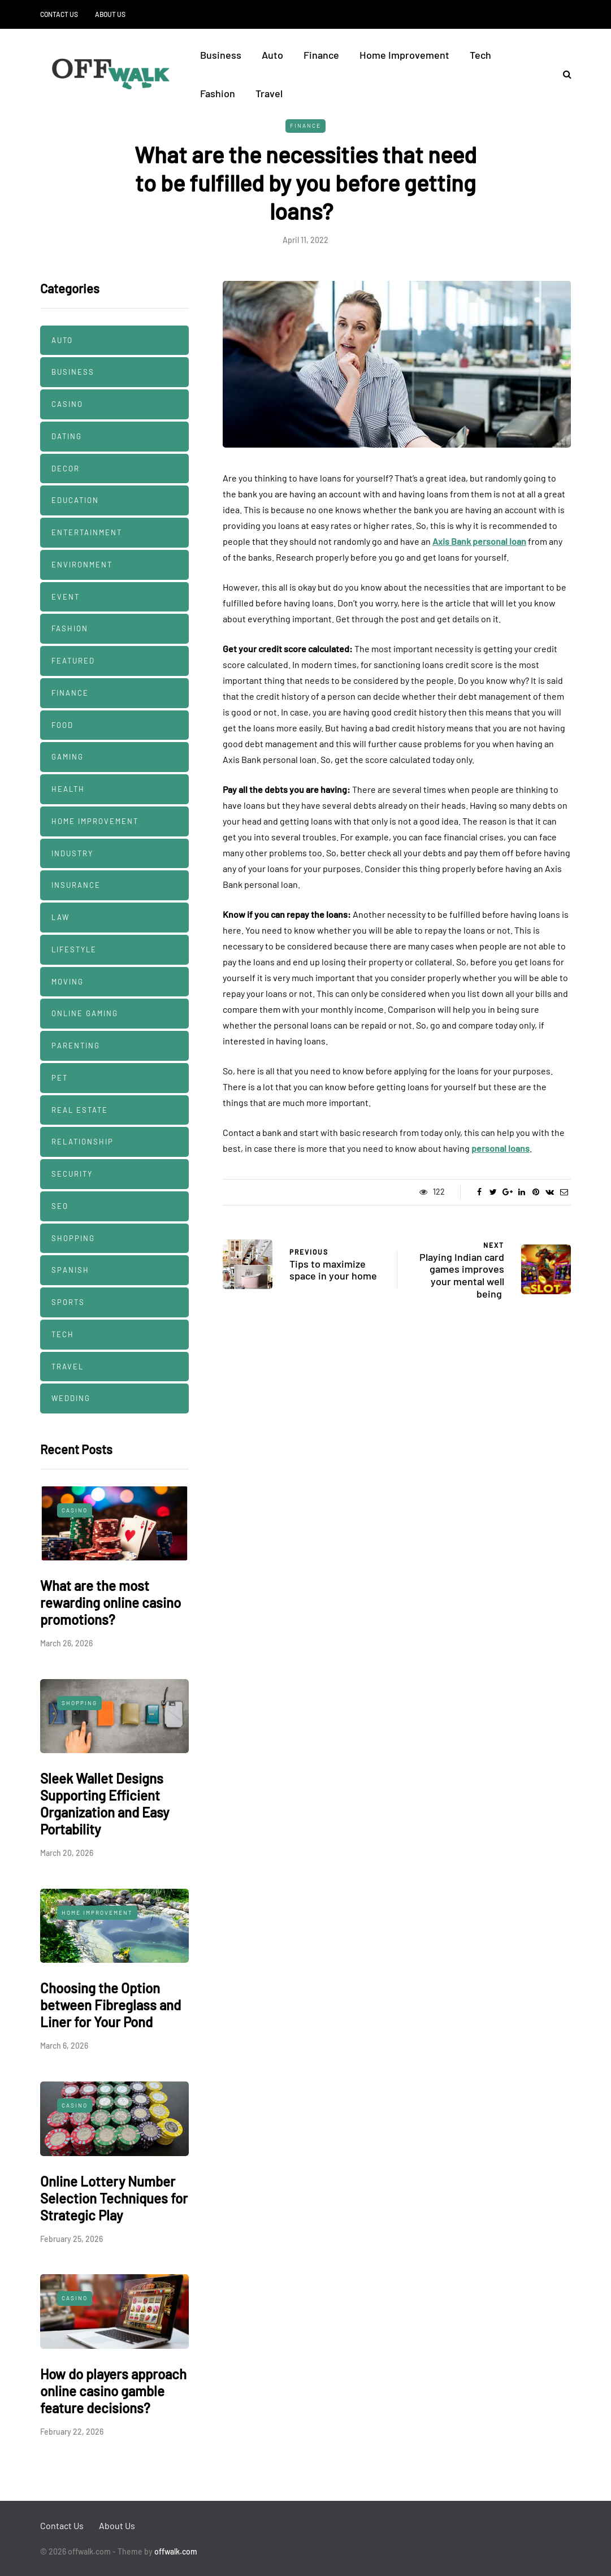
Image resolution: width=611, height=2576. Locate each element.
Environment (81, 564)
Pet (59, 1077)
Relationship (82, 1141)
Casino (67, 404)
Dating (66, 436)
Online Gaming (84, 1013)
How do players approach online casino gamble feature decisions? (113, 2391)
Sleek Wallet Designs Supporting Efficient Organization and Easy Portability (104, 1803)
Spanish (70, 1269)
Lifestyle (74, 949)
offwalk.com (175, 2551)
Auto (272, 55)
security (72, 1173)
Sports (68, 1302)
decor (65, 468)
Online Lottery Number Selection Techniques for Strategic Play (114, 2198)
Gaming (67, 756)
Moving (67, 981)
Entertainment (86, 532)
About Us (110, 14)
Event (65, 596)
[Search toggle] (562, 73)
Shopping (73, 1238)
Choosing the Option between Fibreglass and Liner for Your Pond (110, 2005)
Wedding (70, 1398)
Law (60, 917)
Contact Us (59, 14)
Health (68, 788)
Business (220, 55)
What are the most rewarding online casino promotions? (110, 1602)
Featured (73, 660)
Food (62, 725)
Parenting (75, 1045)
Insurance (76, 885)
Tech (480, 55)
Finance (321, 55)
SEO (59, 1206)
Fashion (217, 93)
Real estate (79, 1109)
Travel (269, 93)
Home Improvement (404, 55)
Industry (72, 853)
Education (75, 500)
